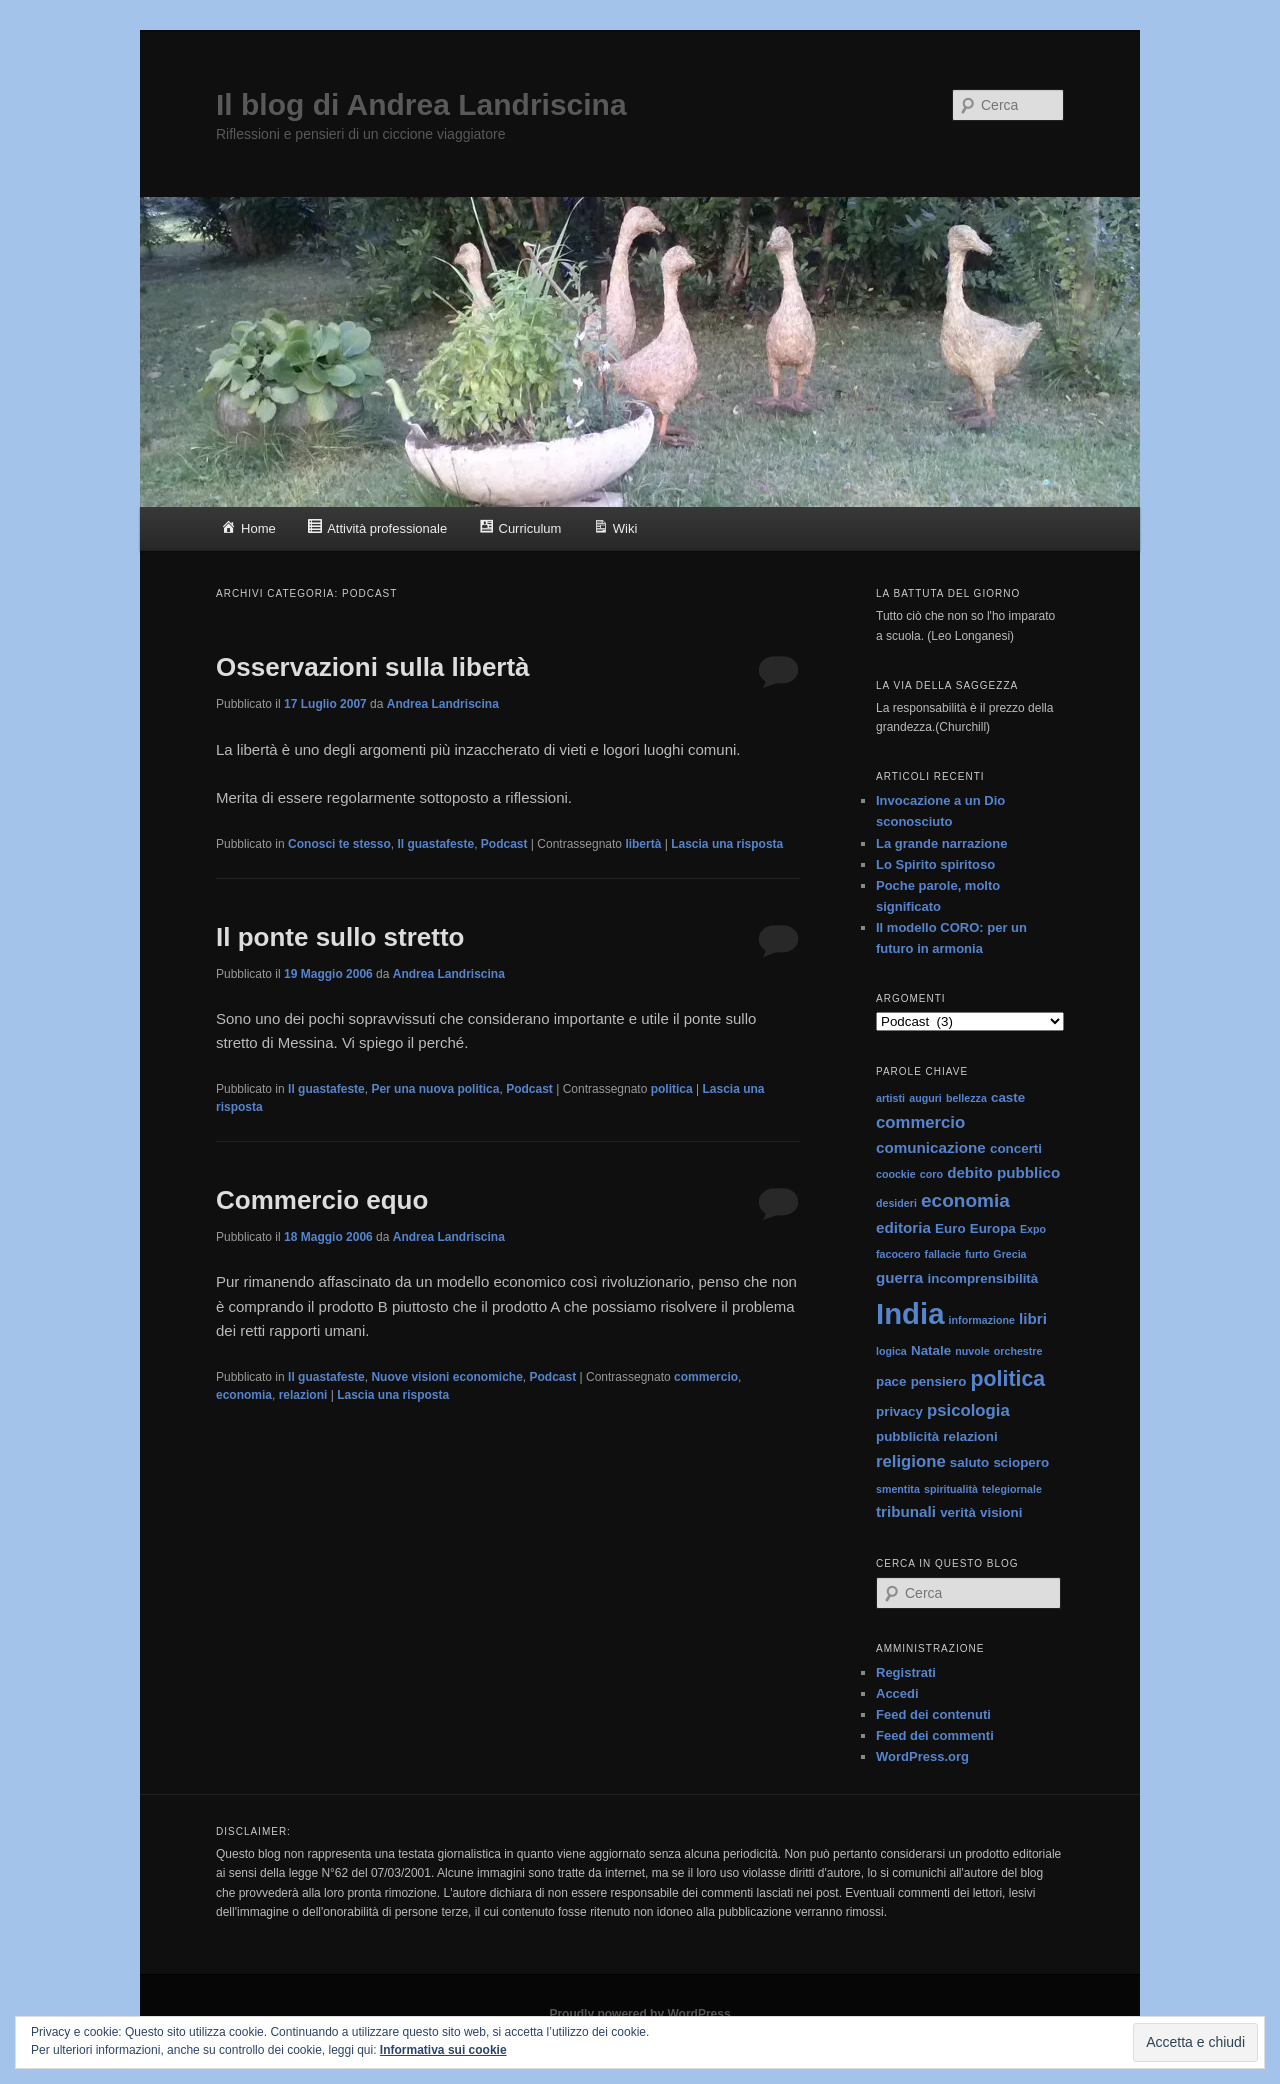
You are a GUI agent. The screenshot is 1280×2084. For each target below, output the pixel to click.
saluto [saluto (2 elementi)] (969, 1462)
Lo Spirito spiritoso (935, 864)
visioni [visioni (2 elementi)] (1001, 1512)
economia (244, 1395)
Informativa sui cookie (443, 2050)
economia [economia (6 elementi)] (965, 1200)
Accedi (897, 1693)
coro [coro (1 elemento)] (931, 1174)
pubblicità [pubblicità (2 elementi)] (907, 1436)
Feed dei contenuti (933, 1714)
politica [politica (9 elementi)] (1008, 1379)
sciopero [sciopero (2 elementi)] (1021, 1462)
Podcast (504, 844)
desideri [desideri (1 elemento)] (896, 1203)
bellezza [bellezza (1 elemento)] (966, 1098)
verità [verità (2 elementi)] (958, 1512)
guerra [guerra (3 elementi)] (899, 1277)
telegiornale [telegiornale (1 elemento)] (1012, 1489)
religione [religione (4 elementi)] (911, 1461)
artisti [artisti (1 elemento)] (890, 1098)
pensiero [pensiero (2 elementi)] (939, 1381)
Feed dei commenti (935, 1735)
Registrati (906, 1672)
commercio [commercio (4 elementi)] (920, 1122)
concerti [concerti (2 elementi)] (1016, 1148)
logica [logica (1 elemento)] (891, 1351)
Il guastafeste (435, 844)
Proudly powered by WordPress (639, 2014)
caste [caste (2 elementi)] (1008, 1097)
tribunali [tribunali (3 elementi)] (906, 1511)
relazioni (303, 1395)
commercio (706, 1377)
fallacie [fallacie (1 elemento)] (943, 1254)
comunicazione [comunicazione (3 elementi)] (931, 1147)
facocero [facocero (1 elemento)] (898, 1254)
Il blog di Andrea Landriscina (421, 104)
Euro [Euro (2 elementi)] (950, 1228)
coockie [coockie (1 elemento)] (896, 1174)
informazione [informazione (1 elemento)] (982, 1320)
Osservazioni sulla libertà (373, 667)
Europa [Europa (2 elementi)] (993, 1228)
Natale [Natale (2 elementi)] (931, 1350)
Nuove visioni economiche (446, 1377)
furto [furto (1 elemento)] (977, 1254)
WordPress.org (922, 1756)
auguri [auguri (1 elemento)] (925, 1098)
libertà (643, 844)
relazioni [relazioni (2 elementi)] (970, 1436)
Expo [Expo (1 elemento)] (1033, 1229)
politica (672, 1089)
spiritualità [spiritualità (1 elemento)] (951, 1489)
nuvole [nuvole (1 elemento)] (972, 1351)
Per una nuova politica (435, 1089)
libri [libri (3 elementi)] (1033, 1318)
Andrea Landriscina (443, 704)
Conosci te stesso (339, 844)
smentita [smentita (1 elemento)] (898, 1489)
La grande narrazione (941, 843)
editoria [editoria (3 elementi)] (903, 1227)
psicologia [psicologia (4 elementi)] (968, 1410)
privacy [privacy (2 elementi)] (899, 1411)
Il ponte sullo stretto (340, 937)
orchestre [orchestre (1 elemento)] (1018, 1351)
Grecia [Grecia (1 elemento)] (1009, 1254)
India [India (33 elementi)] (910, 1313)
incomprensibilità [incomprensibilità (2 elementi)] (983, 1278)
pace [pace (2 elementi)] (891, 1381)
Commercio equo (322, 1200)
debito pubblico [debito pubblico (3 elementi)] (1003, 1172)
